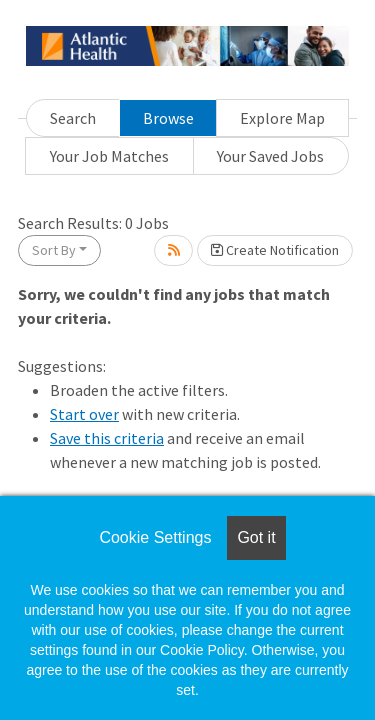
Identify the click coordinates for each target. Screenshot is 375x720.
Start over (84, 414)
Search (73, 118)
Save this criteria (107, 438)
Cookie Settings (155, 537)
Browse (168, 118)
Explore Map (282, 118)
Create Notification (275, 250)
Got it (256, 537)
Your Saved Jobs (270, 156)
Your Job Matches (109, 156)
